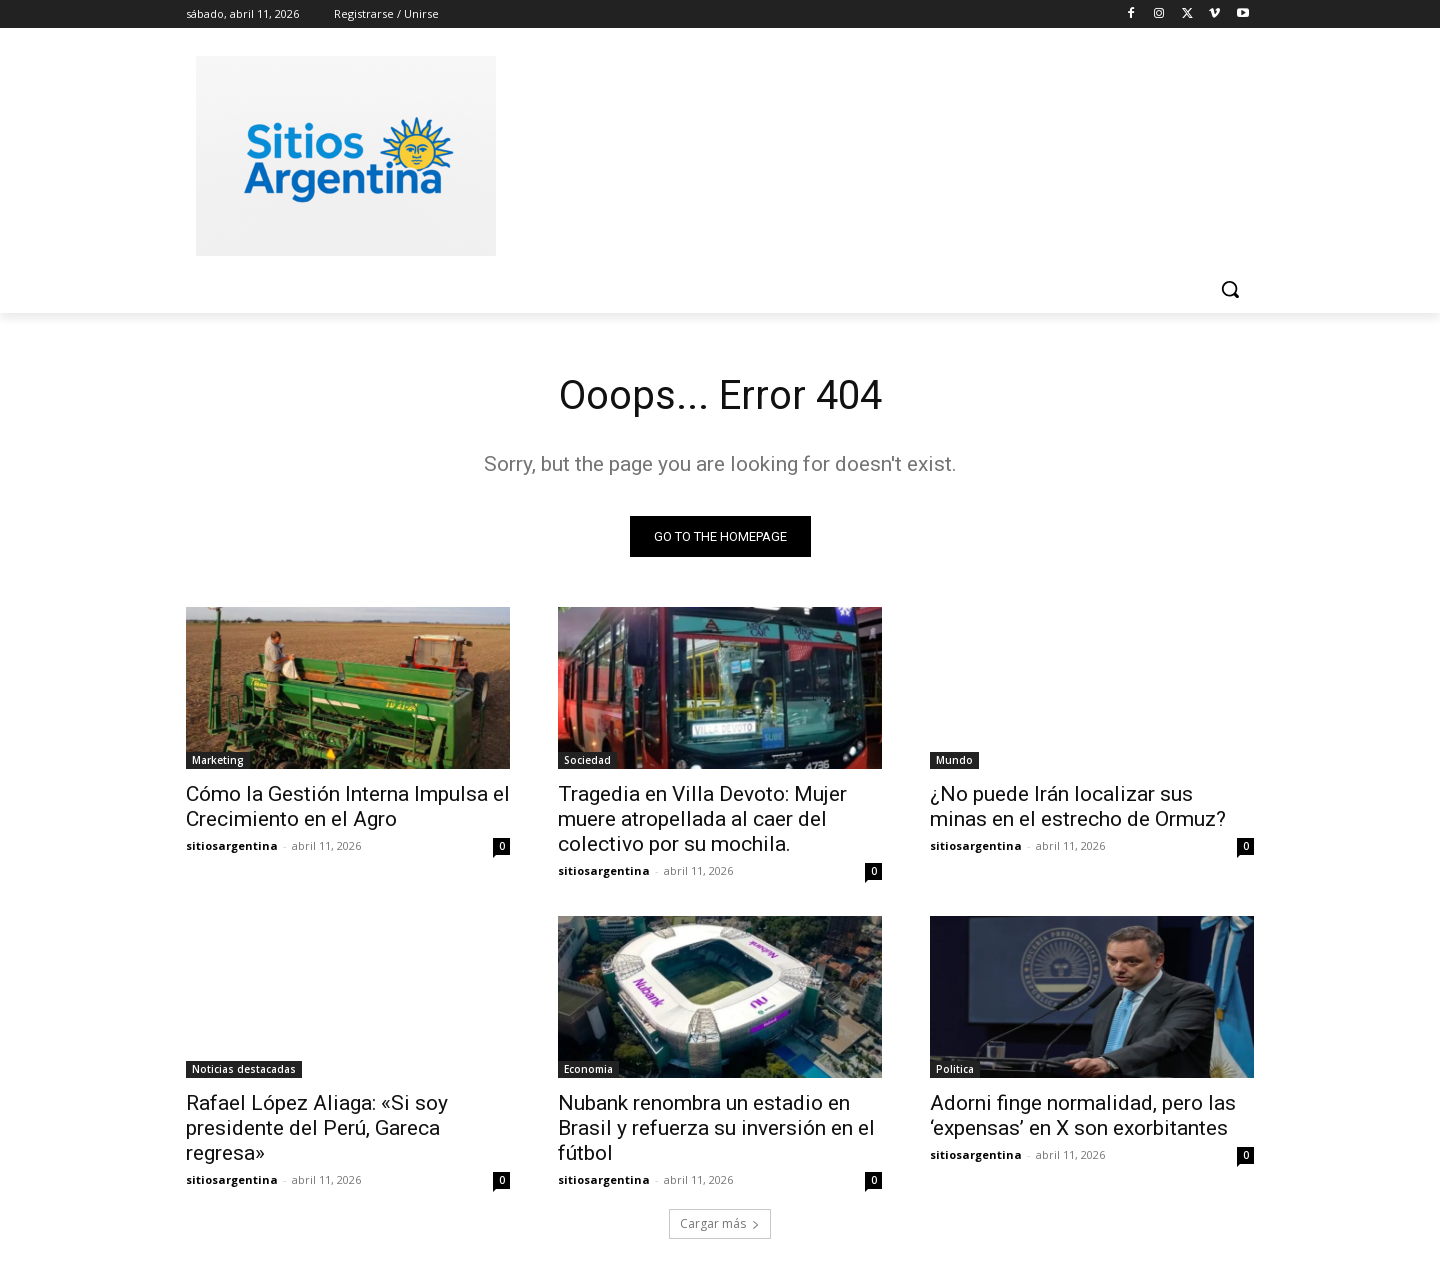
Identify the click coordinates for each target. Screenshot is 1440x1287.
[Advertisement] (870, 153)
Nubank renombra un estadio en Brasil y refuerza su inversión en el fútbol (716, 1128)
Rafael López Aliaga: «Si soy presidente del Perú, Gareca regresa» (317, 1128)
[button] (1230, 289)
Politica (955, 1069)
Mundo (954, 760)
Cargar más (720, 1223)
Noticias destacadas (244, 1069)
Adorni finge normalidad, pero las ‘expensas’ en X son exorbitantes (1083, 1115)
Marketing (218, 760)
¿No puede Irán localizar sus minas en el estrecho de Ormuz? (1078, 806)
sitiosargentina (232, 845)
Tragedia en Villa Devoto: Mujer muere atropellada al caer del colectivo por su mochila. (702, 819)
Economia (588, 1069)
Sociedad (587, 760)
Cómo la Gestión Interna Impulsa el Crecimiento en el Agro (348, 806)
